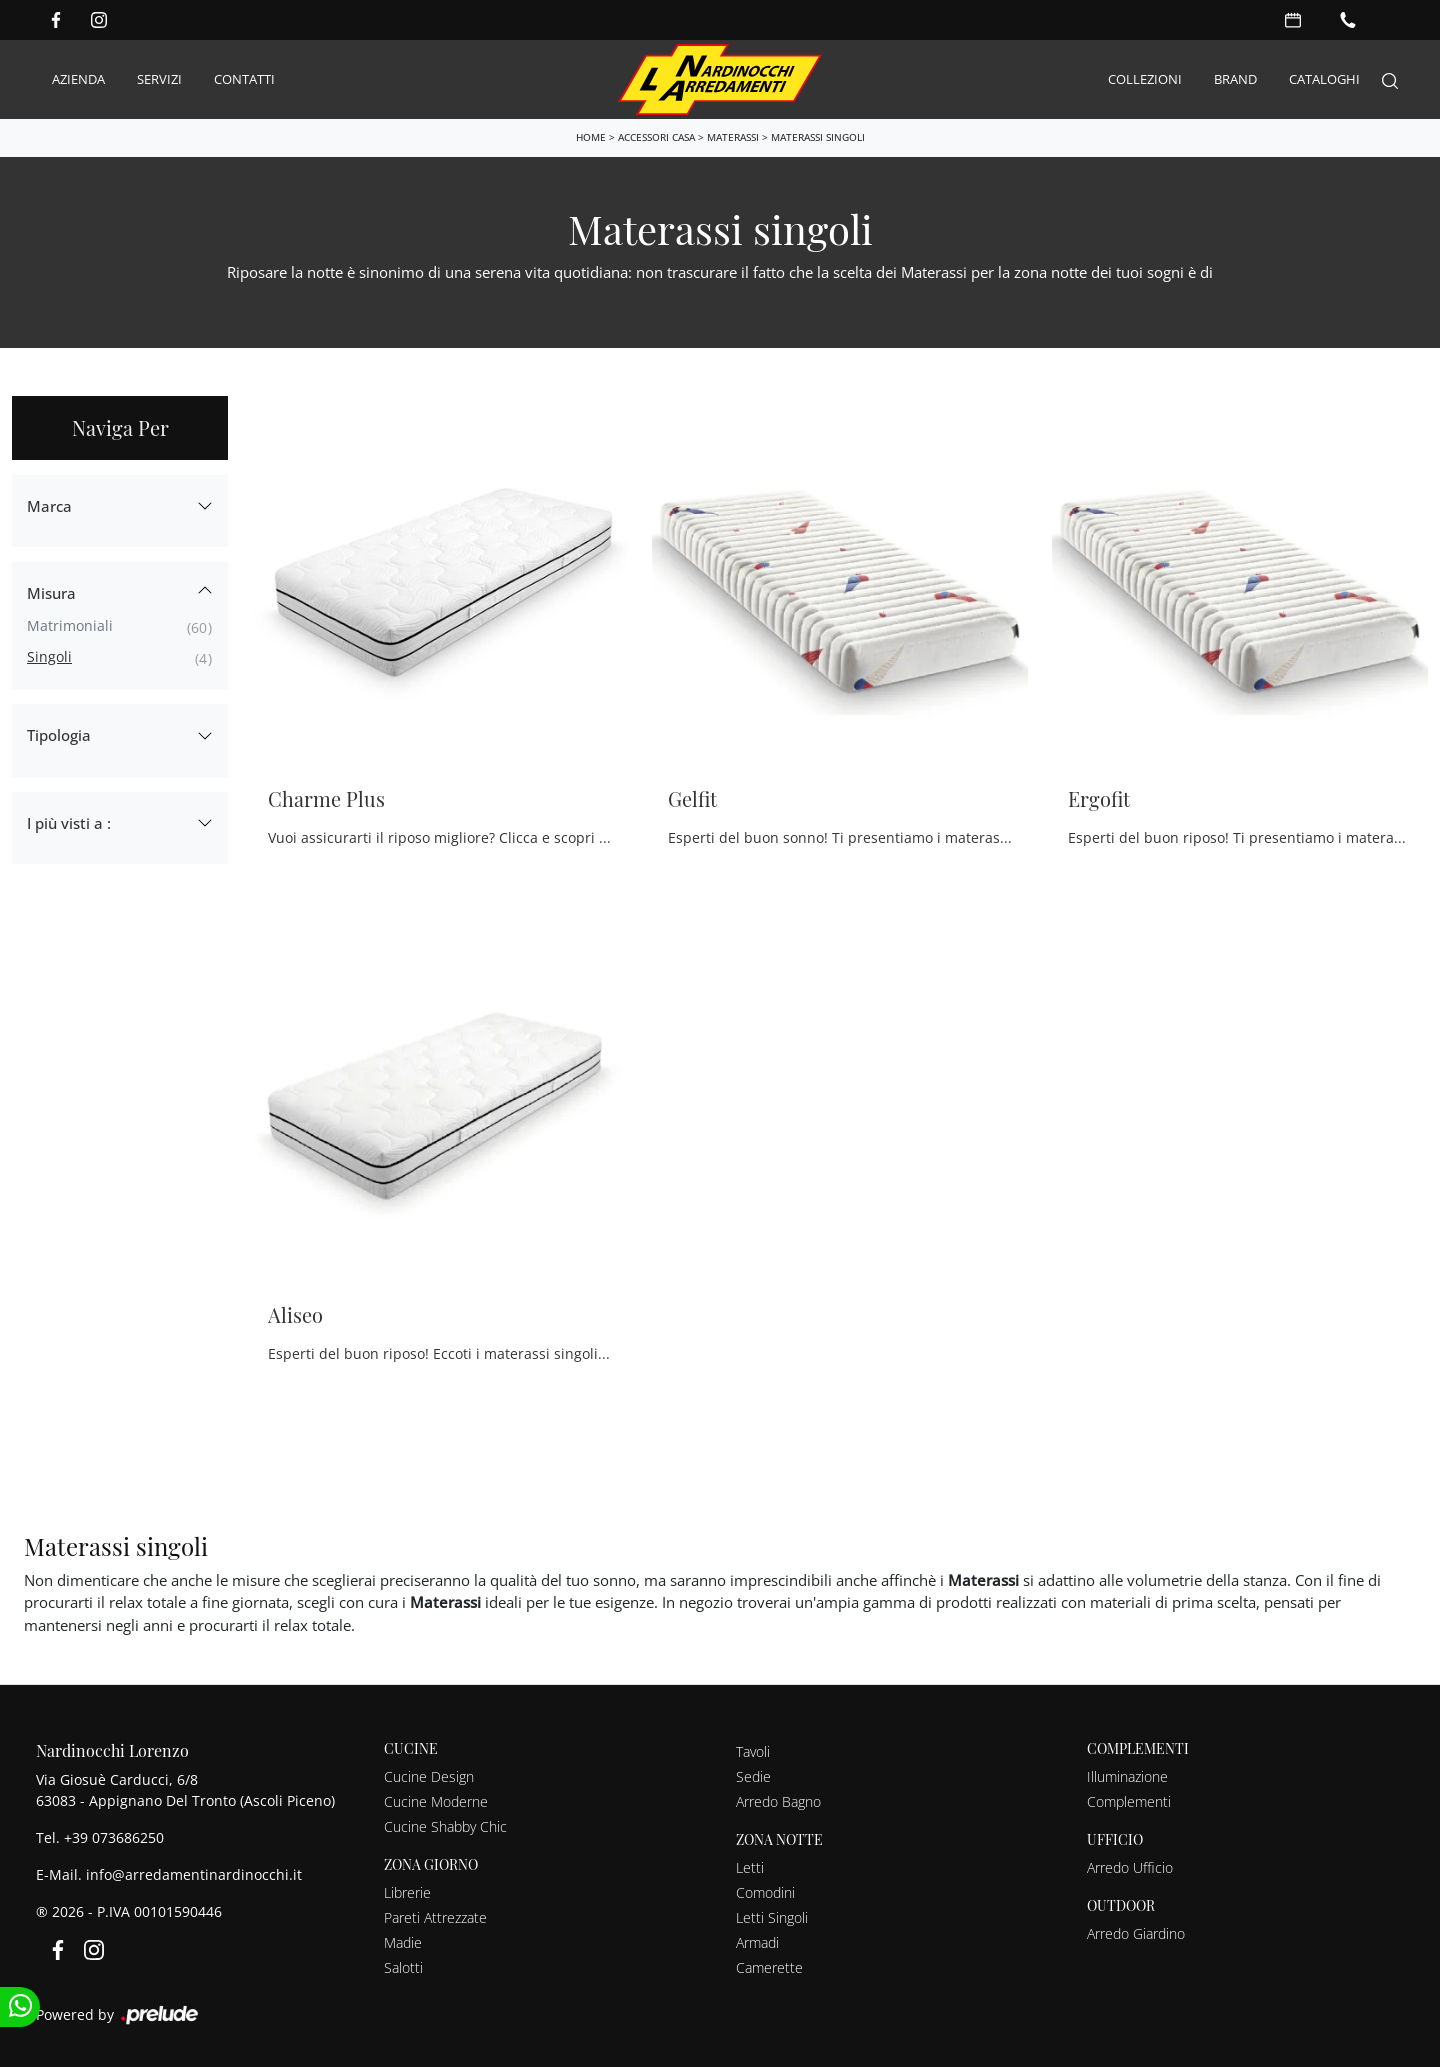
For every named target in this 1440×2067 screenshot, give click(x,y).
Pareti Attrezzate (435, 1917)
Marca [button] (49, 506)
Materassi (733, 137)
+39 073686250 (114, 1837)
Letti (750, 1867)
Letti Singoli (772, 1917)
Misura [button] (51, 593)
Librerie (407, 1892)
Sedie (753, 1776)
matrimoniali (70, 625)
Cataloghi (1324, 79)
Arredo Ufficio (1130, 1867)
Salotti (403, 1967)
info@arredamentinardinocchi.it (194, 1874)
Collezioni (1145, 79)
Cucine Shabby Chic (445, 1826)
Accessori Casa (656, 137)
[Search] (1390, 79)
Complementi (1129, 1801)
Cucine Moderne (436, 1801)
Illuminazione (1127, 1776)
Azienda (78, 79)
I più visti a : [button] (69, 823)
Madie (403, 1942)
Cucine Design (429, 1776)
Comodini (765, 1892)
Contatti (244, 79)
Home (591, 137)
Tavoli (753, 1751)
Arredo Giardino (1136, 1933)
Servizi (159, 79)
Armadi (757, 1942)
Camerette (769, 1967)
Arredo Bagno (778, 1801)
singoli (49, 656)
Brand (1235, 79)
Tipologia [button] (59, 735)
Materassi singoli (818, 137)
